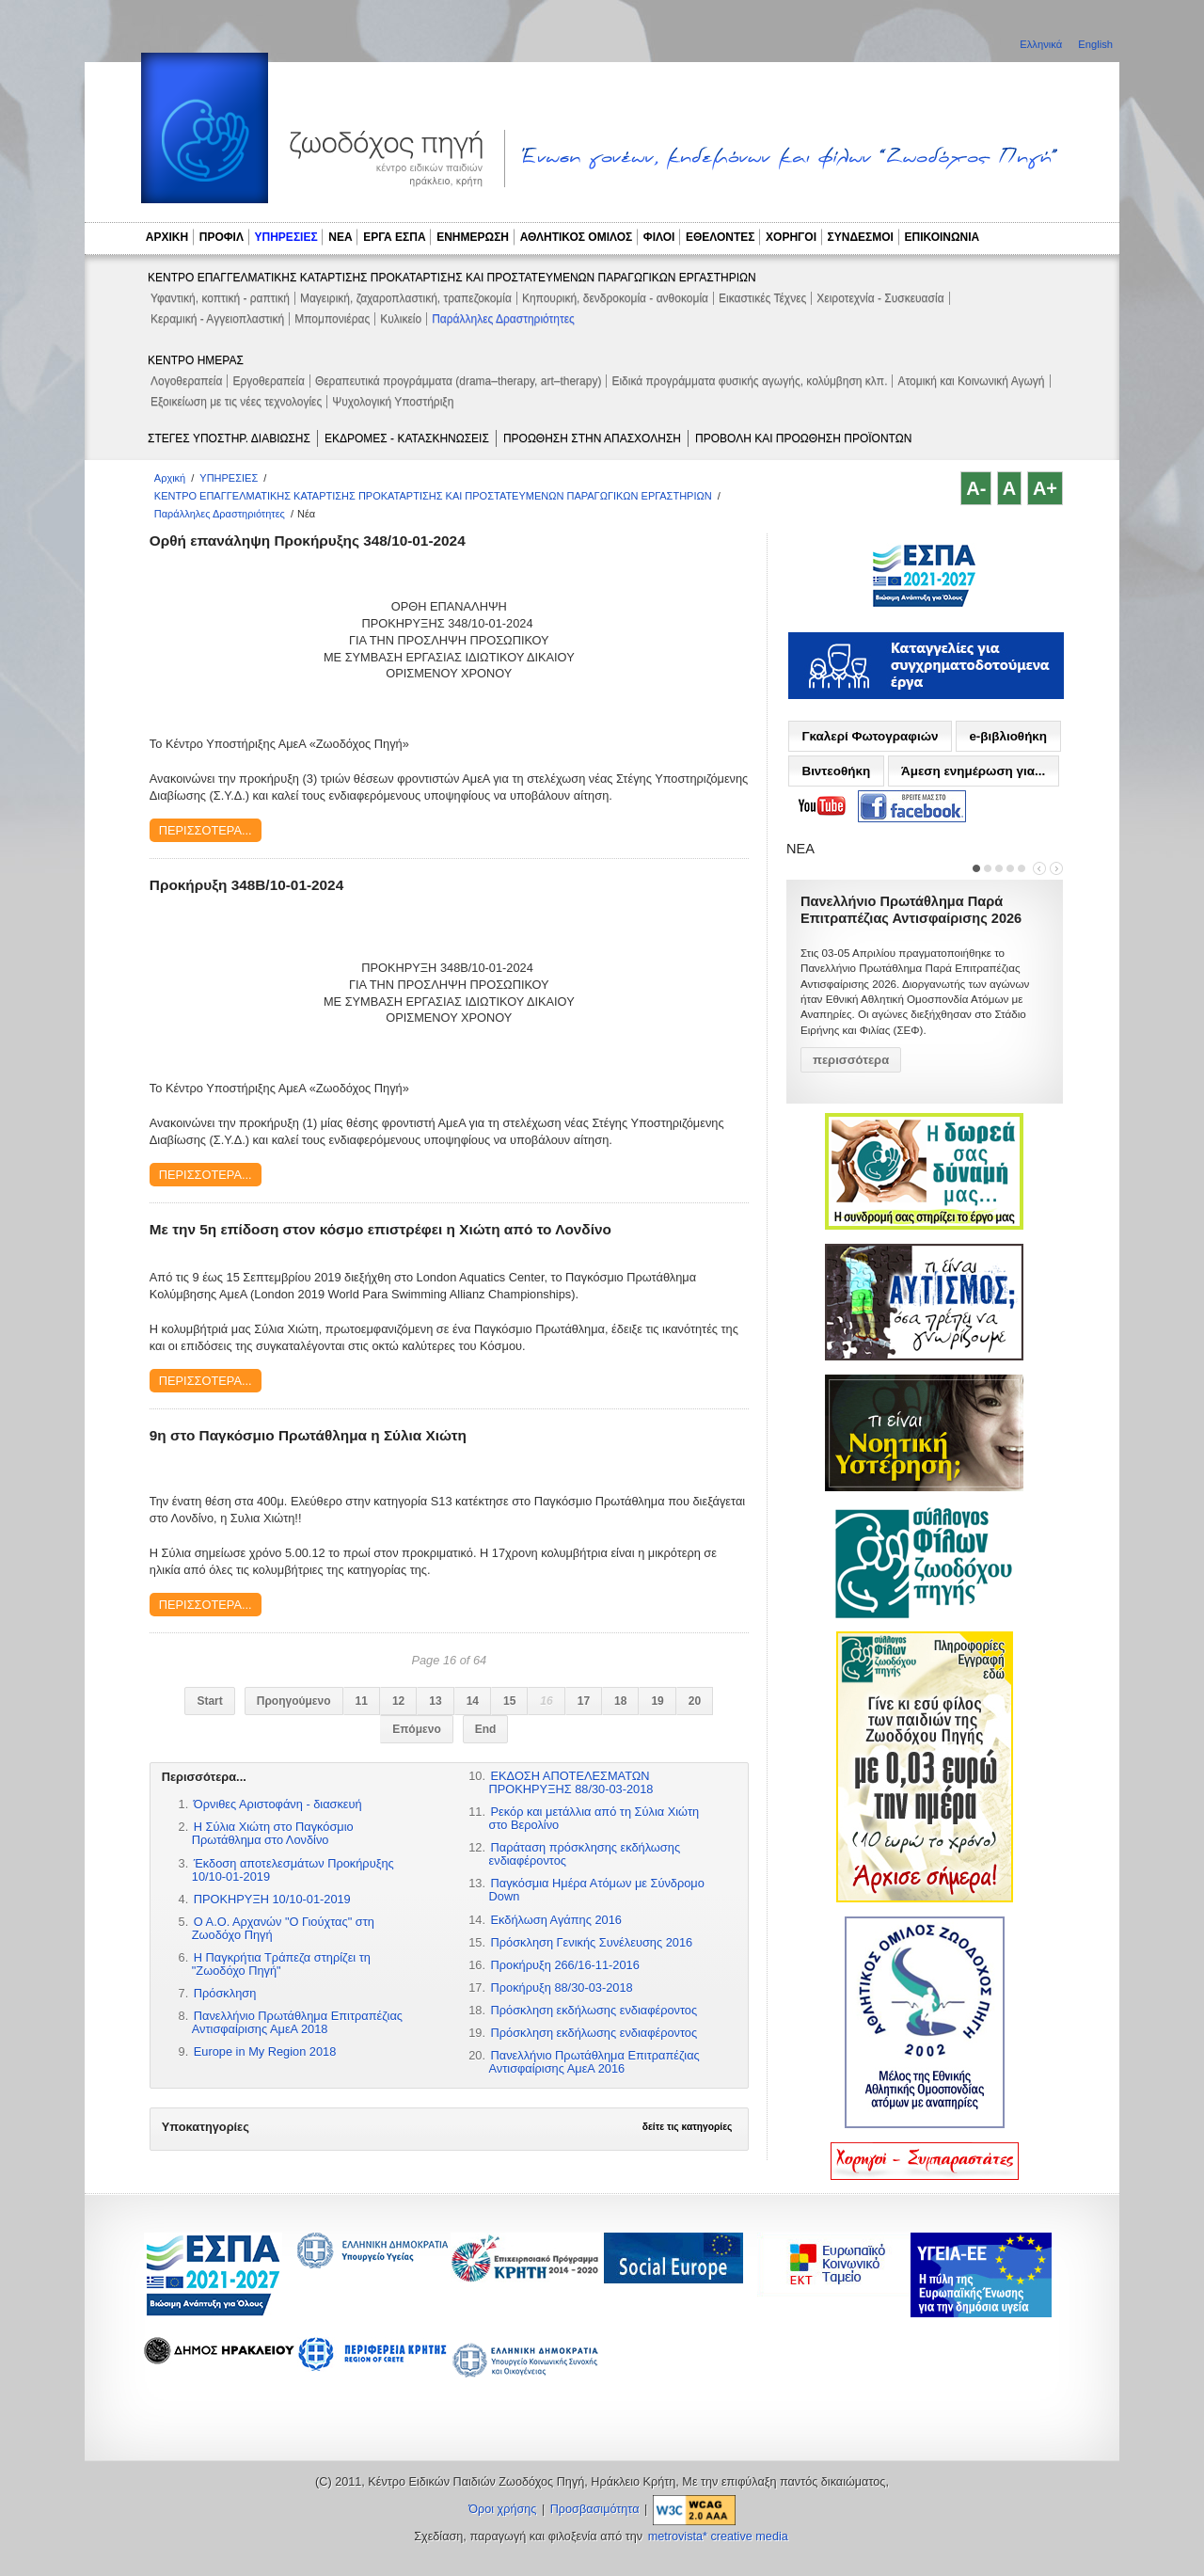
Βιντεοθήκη (835, 771)
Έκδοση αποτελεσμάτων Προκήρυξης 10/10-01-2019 (293, 1870)
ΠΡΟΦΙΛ (221, 237)
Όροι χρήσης (502, 2509)
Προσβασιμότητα (595, 2509)
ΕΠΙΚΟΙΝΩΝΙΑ (942, 237)
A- (976, 488)
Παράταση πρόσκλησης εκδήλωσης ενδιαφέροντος (585, 1854)
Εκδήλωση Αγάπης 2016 (556, 1920)
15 (509, 1701)
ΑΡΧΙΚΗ (167, 237)
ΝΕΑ (340, 237)
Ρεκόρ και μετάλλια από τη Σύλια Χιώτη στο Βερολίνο (594, 1818)
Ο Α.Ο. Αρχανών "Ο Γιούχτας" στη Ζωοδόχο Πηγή (283, 1928)
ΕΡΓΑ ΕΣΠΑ (394, 237)
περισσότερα (851, 1060)
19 (657, 1701)
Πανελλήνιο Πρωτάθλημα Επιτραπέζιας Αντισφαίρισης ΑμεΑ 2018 (297, 2022)
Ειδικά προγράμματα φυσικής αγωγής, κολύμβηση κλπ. (749, 381)
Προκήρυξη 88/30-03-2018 (562, 1987)
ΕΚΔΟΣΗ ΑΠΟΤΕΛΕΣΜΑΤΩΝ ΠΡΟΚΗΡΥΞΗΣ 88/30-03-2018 (571, 1782)
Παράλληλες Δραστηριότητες (503, 319)
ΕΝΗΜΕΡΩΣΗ (472, 237)
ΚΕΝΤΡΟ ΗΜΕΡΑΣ (196, 360)
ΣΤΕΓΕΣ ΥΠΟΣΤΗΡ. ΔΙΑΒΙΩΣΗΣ (229, 438)
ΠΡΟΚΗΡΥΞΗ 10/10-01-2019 (272, 1899)
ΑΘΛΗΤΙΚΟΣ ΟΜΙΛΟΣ (576, 237)
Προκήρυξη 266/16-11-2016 (565, 1965)
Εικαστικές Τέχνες (762, 298)
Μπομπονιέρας (332, 319)
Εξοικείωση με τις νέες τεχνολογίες (236, 401)
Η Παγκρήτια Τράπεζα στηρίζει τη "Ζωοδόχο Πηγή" (281, 1964)
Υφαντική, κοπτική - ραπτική (220, 298)
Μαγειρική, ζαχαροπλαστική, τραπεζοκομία (406, 298)
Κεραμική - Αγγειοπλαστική (217, 319)
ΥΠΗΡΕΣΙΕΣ (286, 237)
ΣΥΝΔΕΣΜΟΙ (861, 237)
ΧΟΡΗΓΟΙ (791, 237)
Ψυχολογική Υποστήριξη (392, 401)
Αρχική (169, 478)
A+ (1045, 488)
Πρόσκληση (225, 1993)
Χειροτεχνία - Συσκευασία (879, 298)
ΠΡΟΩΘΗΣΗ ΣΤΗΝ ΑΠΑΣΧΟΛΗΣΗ (592, 438)
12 (398, 1701)
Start (209, 1701)
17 (584, 1701)
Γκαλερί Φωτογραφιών (869, 736)
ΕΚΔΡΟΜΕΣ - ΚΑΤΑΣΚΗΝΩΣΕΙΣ (407, 438)
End (486, 1729)
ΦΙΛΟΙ (659, 237)
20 (695, 1701)
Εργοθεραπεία (268, 381)
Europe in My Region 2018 (265, 2051)
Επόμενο (416, 1729)
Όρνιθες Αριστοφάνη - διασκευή (278, 1804)
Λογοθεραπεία (186, 381)
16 (546, 1701)
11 (362, 1701)
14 (473, 1701)
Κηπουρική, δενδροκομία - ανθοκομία (615, 298)
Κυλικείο (400, 319)
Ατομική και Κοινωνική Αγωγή (970, 381)
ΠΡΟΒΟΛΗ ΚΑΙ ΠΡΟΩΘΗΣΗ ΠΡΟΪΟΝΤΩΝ (803, 438)
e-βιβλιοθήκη (1008, 736)
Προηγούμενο (294, 1701)
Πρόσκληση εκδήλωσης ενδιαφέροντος (594, 2010)
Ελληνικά (1042, 44)
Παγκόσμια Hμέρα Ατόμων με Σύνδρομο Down (597, 1889)
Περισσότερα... (205, 830)
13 (435, 1701)
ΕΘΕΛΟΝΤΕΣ (720, 237)
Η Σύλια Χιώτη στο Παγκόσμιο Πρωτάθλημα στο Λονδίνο (273, 1833)
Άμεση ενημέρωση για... (973, 771)
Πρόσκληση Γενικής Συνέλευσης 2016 (592, 1942)
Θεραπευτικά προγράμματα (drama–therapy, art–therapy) (458, 381)
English (1095, 44)
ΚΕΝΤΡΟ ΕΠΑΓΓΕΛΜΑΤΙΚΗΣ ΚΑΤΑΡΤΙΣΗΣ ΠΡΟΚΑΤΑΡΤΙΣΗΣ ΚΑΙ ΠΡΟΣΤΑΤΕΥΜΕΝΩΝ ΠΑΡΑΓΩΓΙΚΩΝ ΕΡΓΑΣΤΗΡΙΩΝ (452, 277)
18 (620, 1701)
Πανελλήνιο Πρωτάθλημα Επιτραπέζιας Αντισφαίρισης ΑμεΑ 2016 (594, 2061)
